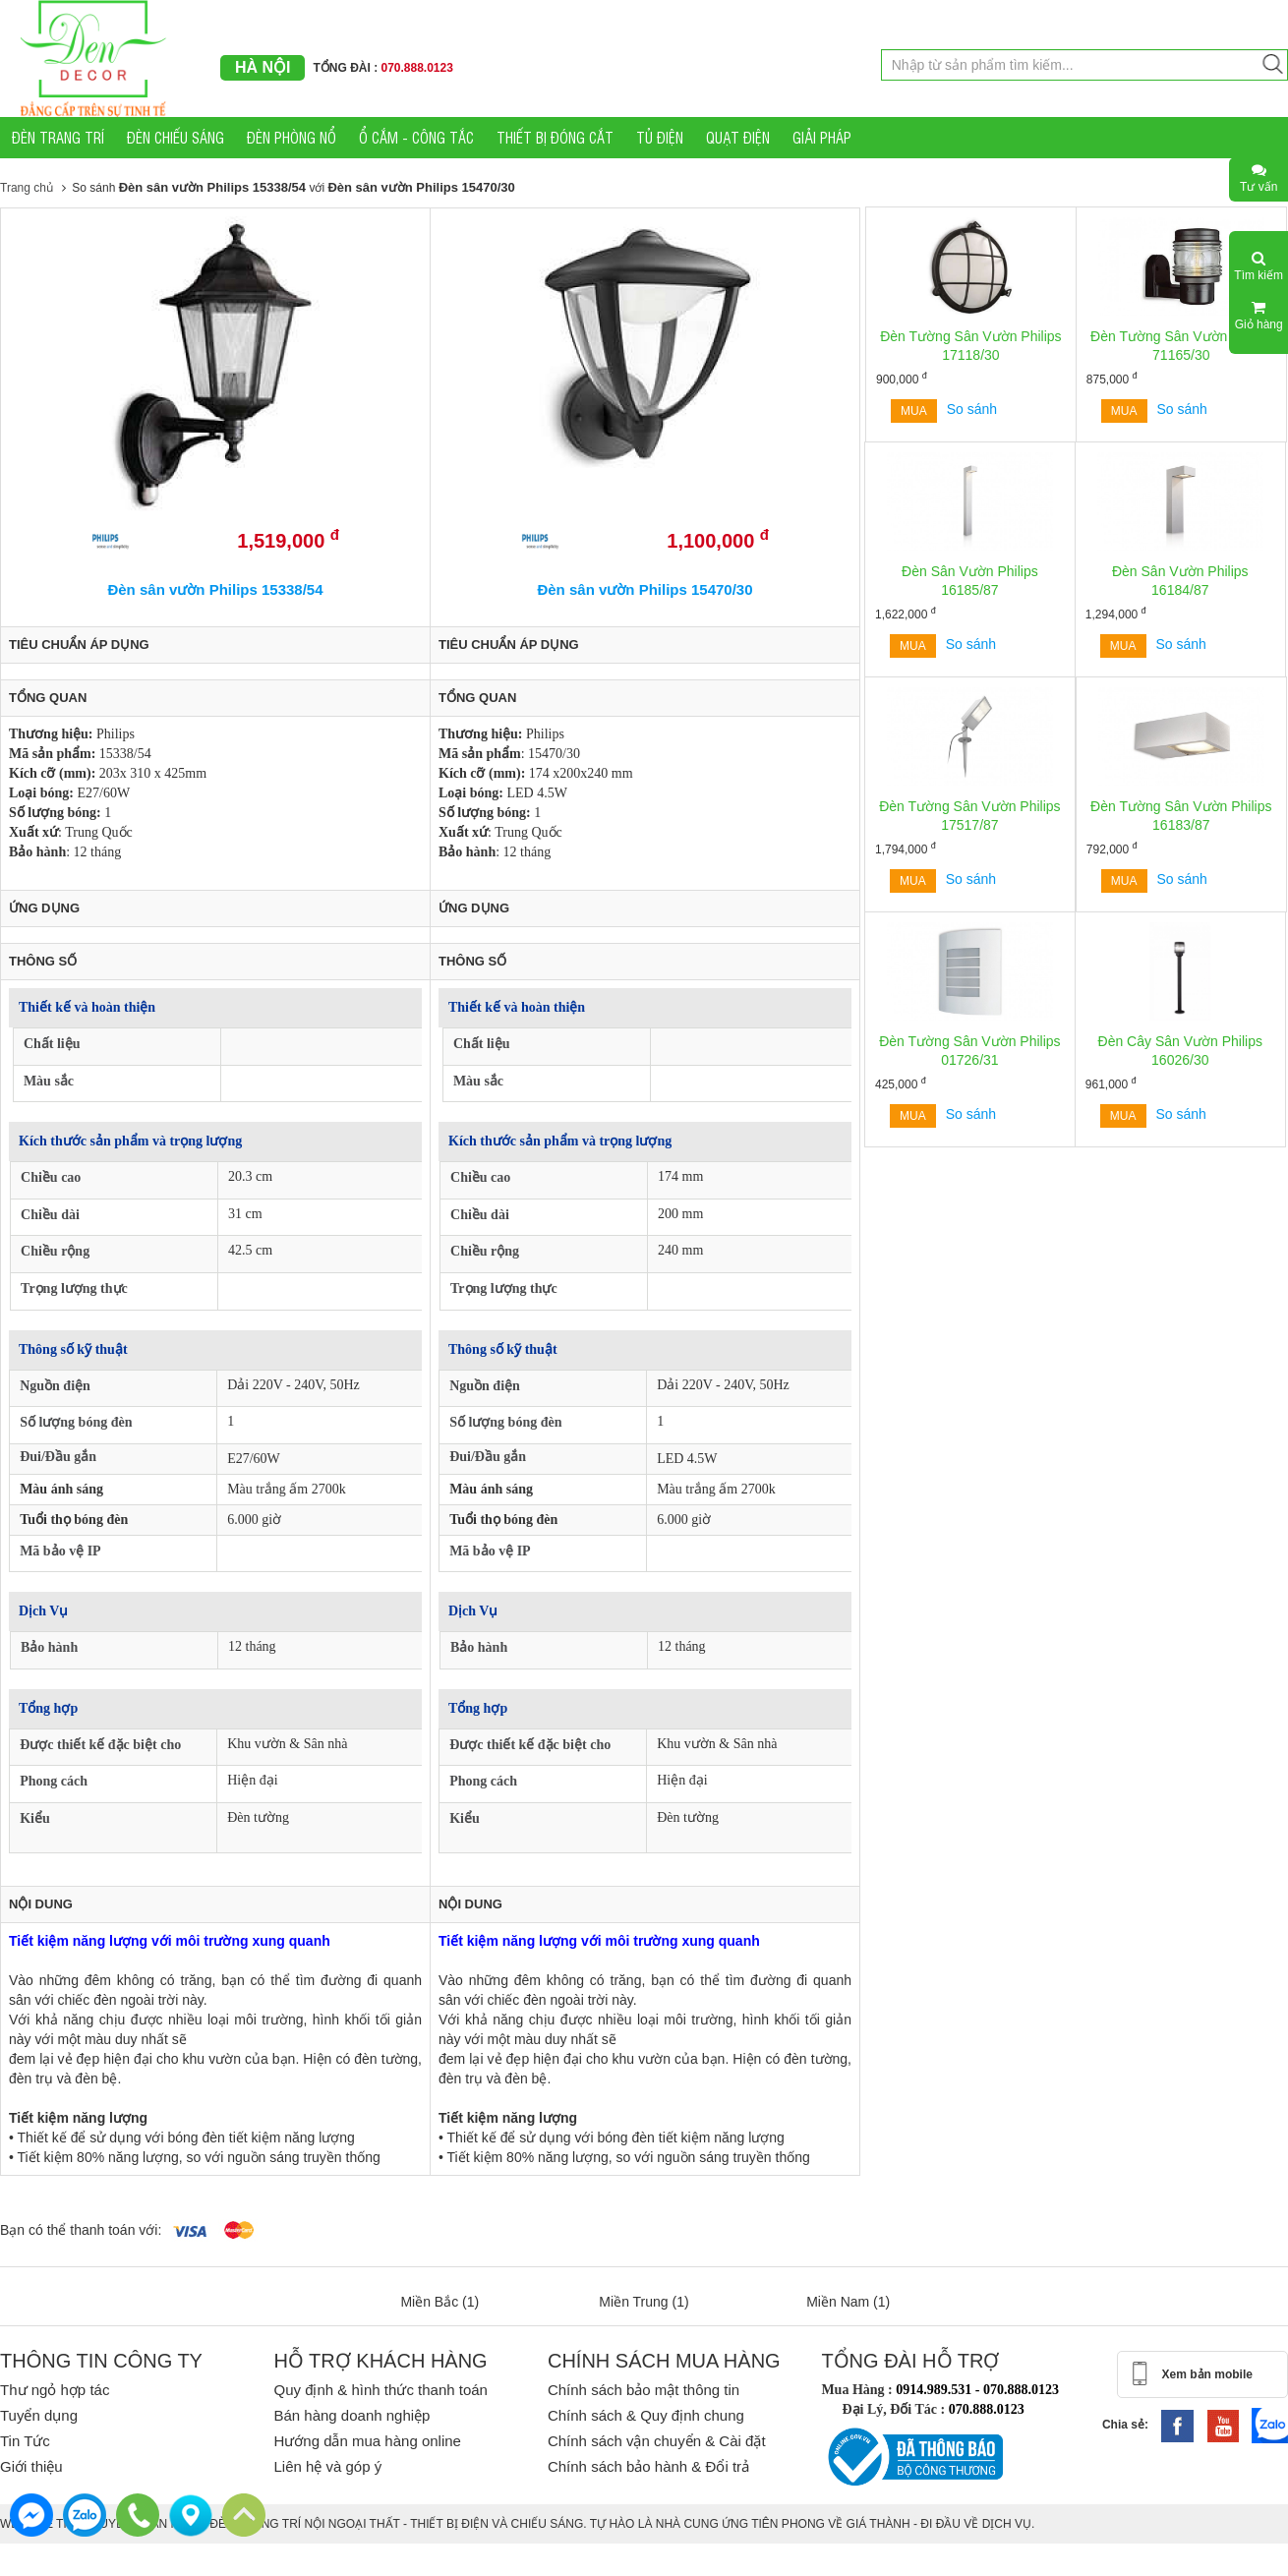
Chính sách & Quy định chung (646, 2415)
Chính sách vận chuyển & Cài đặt (657, 2440)
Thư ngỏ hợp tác (54, 2389)
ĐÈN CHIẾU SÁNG (175, 137)
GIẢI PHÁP (821, 137)
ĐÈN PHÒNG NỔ (291, 137)
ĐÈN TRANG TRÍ (58, 137)
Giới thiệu (31, 2466)
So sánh (972, 409)
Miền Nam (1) (848, 2302)
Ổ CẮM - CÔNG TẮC (416, 137)
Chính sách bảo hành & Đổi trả (648, 2466)
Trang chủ (26, 188)
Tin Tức (25, 2440)
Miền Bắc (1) (439, 2302)
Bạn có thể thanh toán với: (80, 2230)
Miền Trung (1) (643, 2302)
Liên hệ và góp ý (327, 2466)
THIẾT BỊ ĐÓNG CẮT (555, 137)
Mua (914, 411)
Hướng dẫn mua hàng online (366, 2440)
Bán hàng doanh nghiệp (351, 2415)
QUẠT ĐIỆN (738, 137)
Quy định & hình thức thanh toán (380, 2389)
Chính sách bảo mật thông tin (643, 2389)
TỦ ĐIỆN (659, 137)
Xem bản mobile (1207, 2374)
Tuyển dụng (39, 2415)
